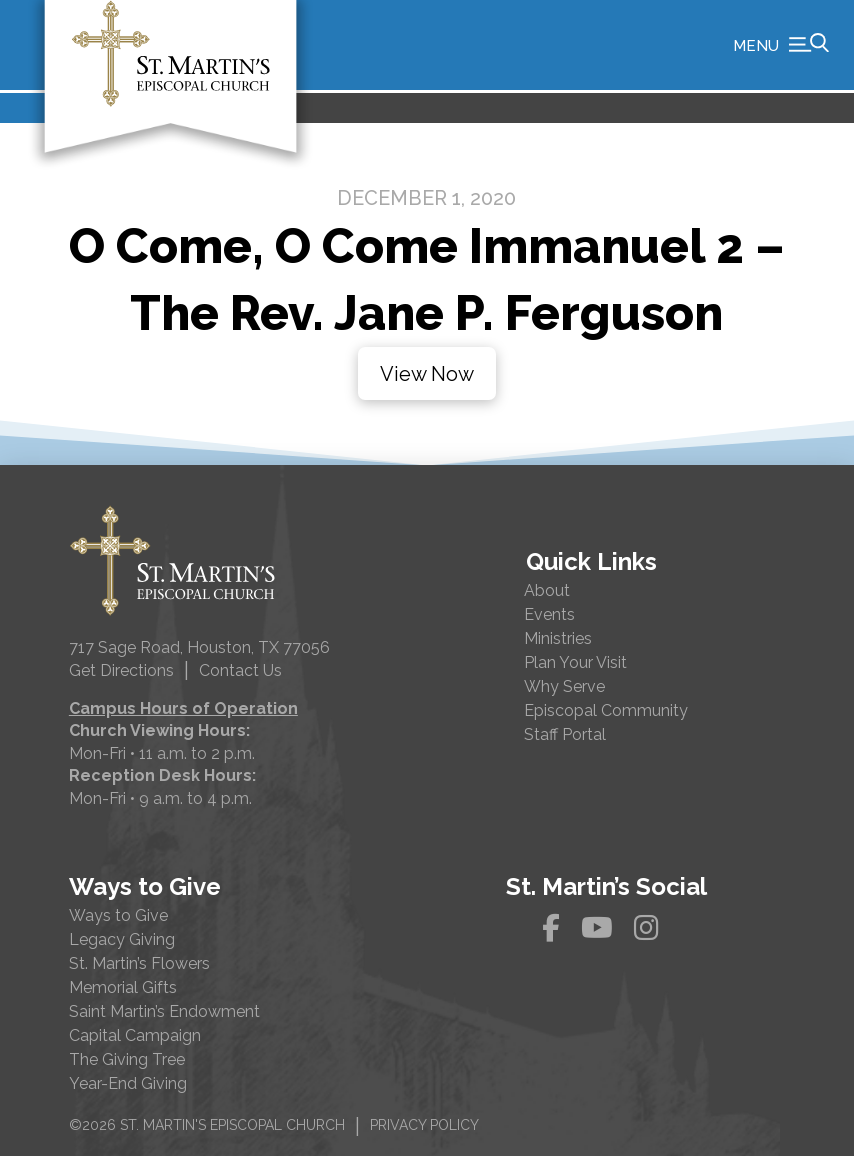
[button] (781, 45)
